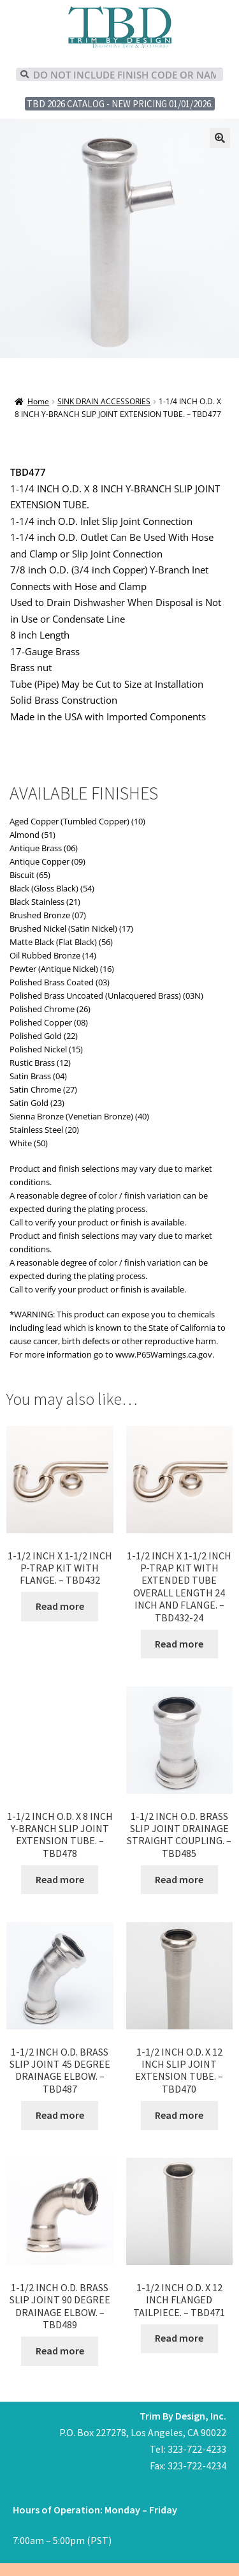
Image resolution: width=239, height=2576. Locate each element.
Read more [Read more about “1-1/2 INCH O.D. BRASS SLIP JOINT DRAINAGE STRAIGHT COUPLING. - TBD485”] (179, 1879)
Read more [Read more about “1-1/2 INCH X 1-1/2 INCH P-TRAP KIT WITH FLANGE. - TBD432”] (60, 1606)
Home (38, 401)
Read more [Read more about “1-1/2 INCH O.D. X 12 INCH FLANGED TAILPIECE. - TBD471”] (179, 2337)
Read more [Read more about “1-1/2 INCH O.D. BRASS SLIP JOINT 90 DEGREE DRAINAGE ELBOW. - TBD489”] (60, 2350)
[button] (220, 138)
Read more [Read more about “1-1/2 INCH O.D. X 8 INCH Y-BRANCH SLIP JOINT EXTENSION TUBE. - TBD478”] (60, 1879)
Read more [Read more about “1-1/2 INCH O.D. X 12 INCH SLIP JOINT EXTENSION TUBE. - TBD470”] (179, 2115)
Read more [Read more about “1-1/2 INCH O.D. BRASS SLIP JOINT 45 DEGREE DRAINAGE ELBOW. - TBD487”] (60, 2115)
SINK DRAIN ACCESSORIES (103, 401)
